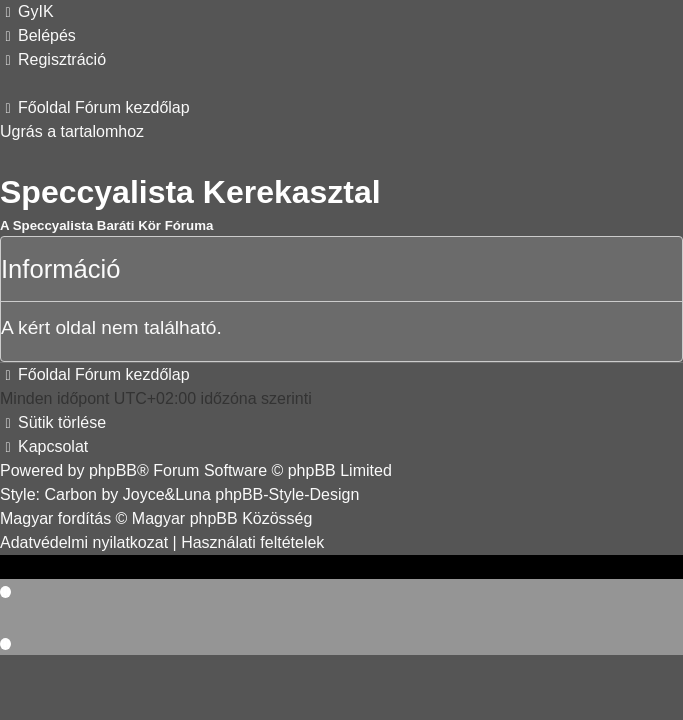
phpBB (113, 470)
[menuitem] (27, 11)
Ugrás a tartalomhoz (72, 131)
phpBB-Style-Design (287, 494)
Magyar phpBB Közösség (222, 518)
